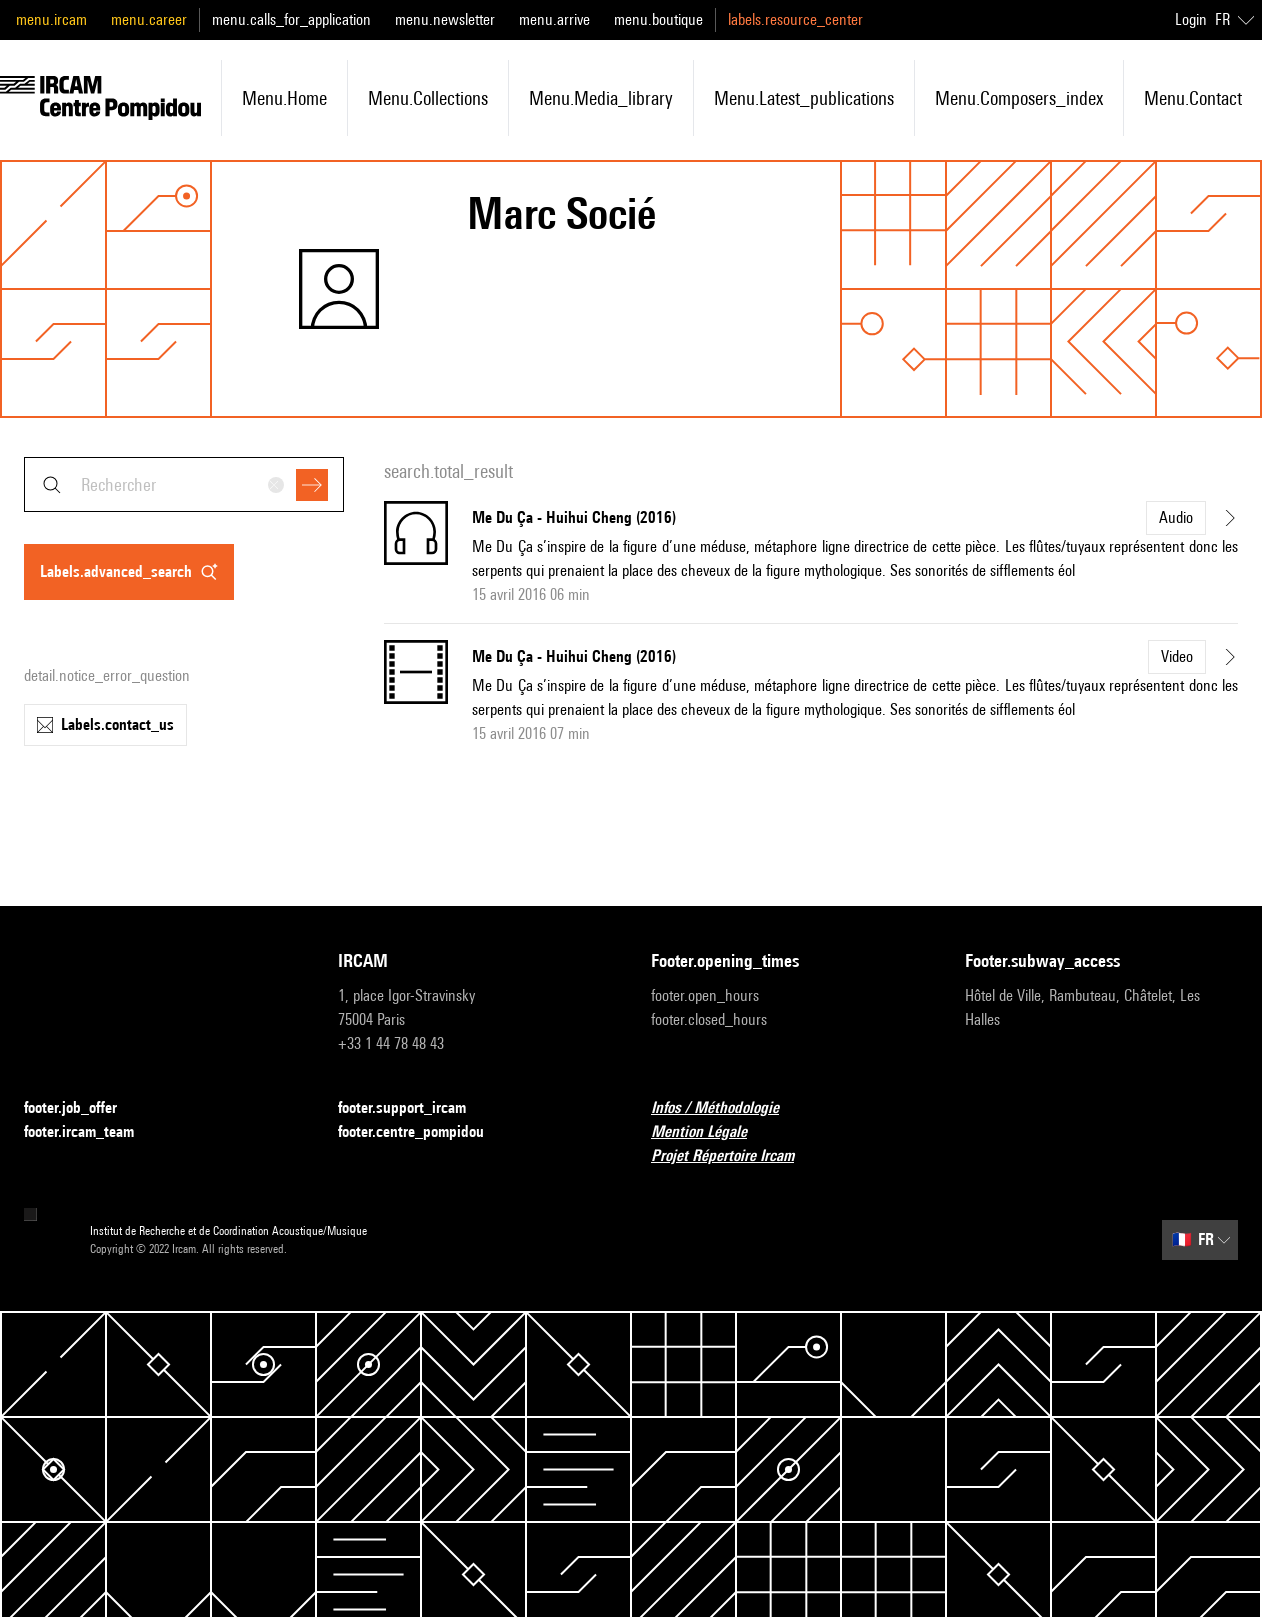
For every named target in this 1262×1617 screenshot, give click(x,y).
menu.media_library (601, 98)
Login (1191, 19)
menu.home (284, 98)
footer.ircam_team (91, 1132)
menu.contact (1193, 98)
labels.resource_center (795, 19)
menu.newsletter (445, 19)
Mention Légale (711, 1132)
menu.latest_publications (804, 98)
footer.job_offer (82, 1108)
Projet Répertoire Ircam (734, 1156)
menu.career (149, 19)
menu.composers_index (1019, 98)
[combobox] (184, 484)
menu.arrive (554, 19)
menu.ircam (51, 19)
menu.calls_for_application (291, 19)
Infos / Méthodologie (727, 1108)
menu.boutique (658, 19)
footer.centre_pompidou (423, 1132)
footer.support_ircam (414, 1108)
